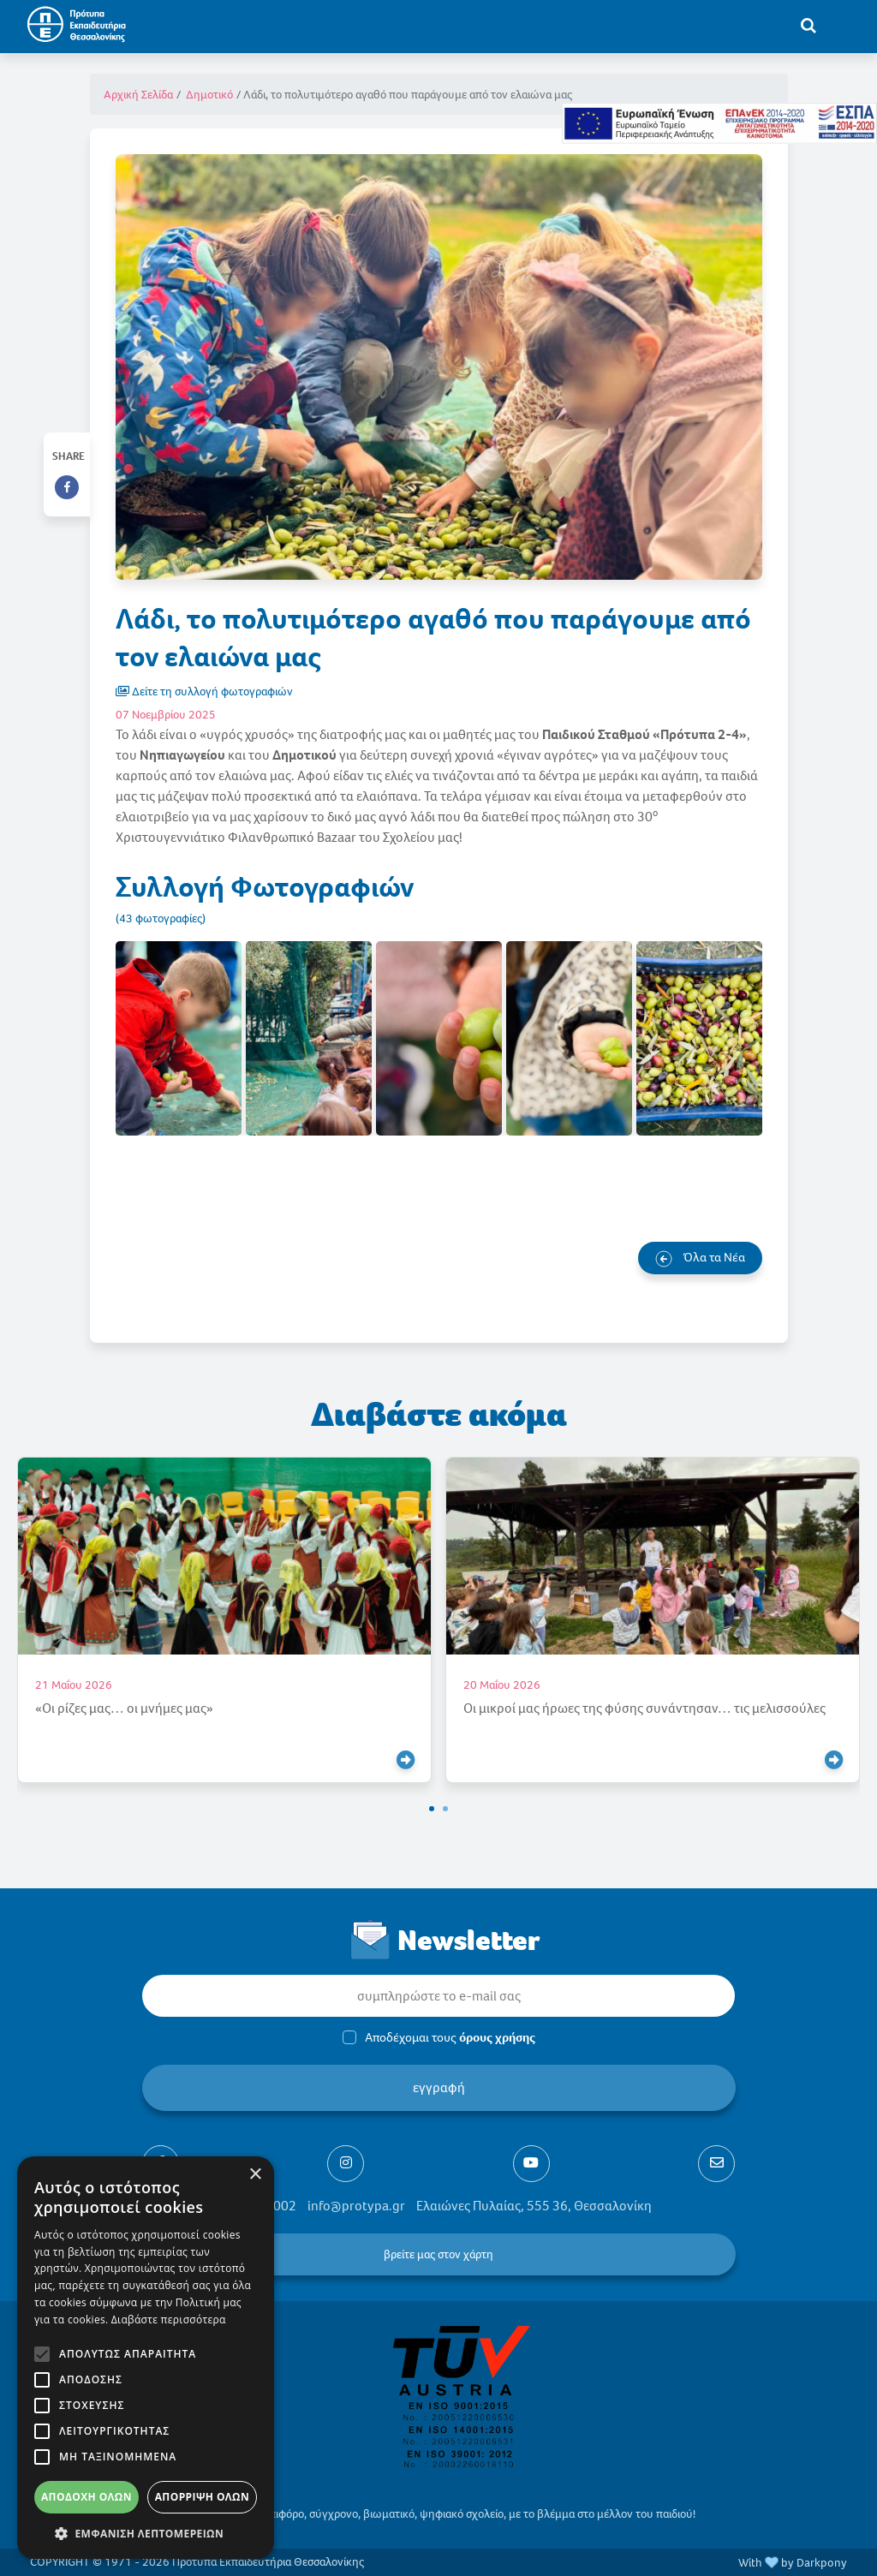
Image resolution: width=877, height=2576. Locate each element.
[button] (431, 1809)
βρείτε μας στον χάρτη (438, 2254)
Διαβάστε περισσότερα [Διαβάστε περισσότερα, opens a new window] (168, 2319)
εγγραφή (439, 2087)
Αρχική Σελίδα (138, 94)
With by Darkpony (792, 2563)
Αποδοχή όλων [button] (86, 2497)
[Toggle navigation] (843, 24)
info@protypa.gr (356, 2206)
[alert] (145, 2357)
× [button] (254, 2174)
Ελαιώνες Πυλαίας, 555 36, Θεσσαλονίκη (534, 2206)
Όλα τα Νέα (700, 1258)
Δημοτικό (209, 94)
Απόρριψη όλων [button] (202, 2497)
